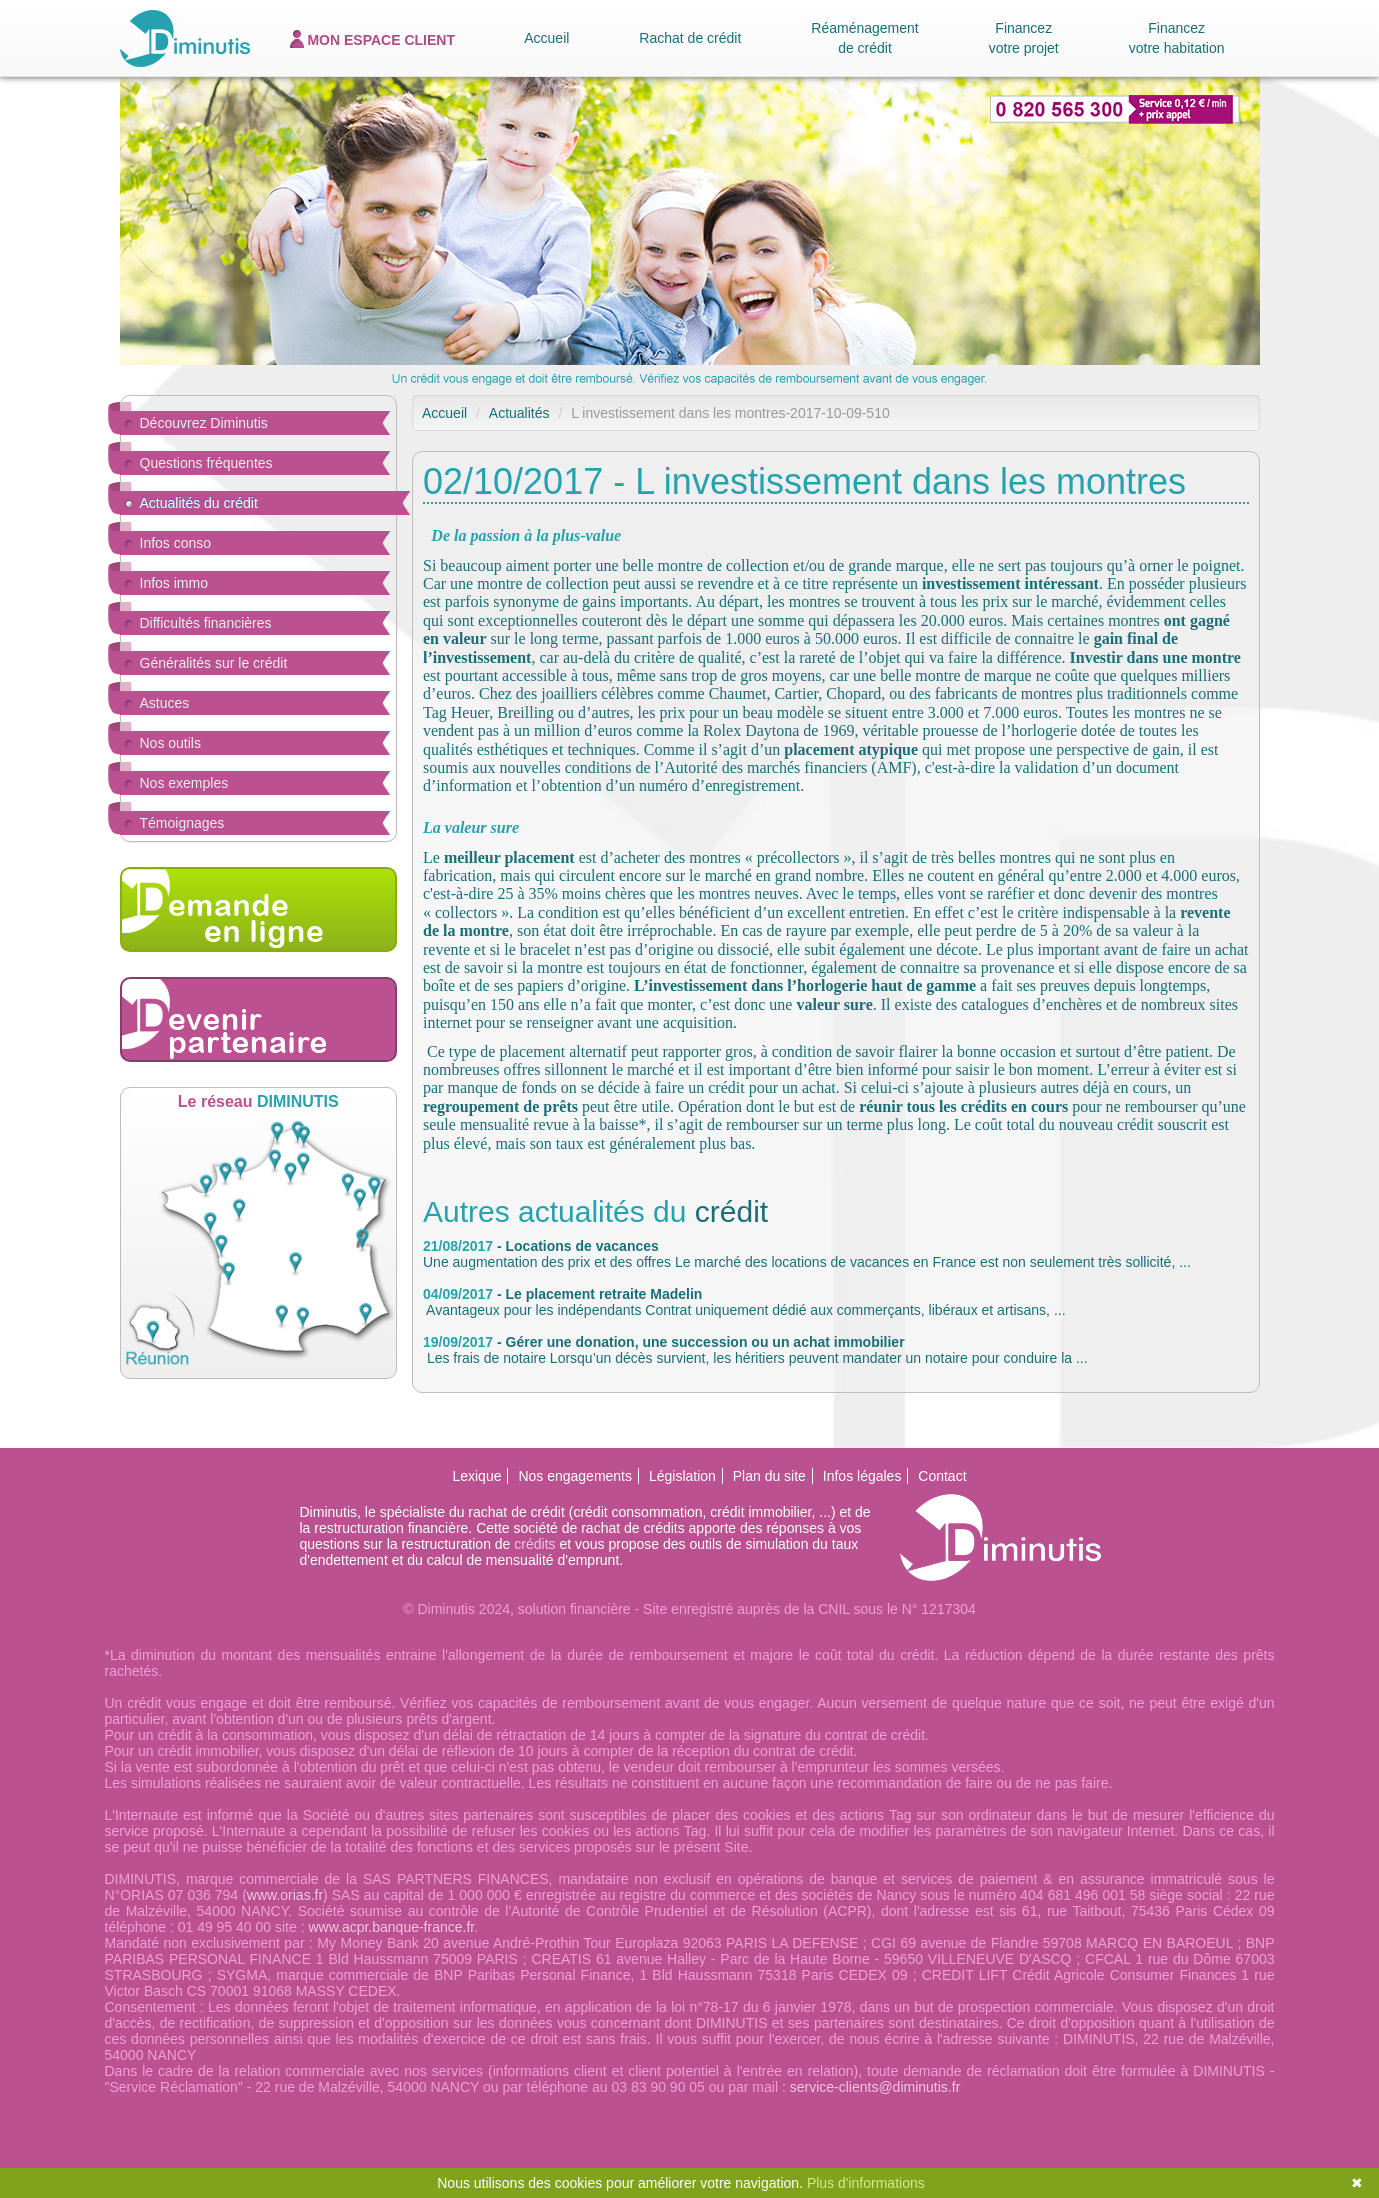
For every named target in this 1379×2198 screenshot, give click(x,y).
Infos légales (862, 1476)
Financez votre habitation (1177, 38)
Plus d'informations (866, 2183)
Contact (942, 1476)
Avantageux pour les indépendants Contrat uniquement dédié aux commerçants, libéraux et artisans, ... (744, 1302)
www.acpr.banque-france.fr (391, 1927)
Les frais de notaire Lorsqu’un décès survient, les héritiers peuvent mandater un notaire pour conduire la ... (755, 1350)
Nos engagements (575, 1476)
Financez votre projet (1024, 38)
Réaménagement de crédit (864, 38)
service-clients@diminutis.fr (875, 2087)
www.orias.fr (285, 1895)
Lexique (476, 1476)
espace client (372, 39)
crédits (534, 1544)
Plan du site (769, 1476)
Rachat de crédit (690, 38)
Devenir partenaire (259, 1019)
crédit (731, 1211)
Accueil (546, 38)
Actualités (519, 413)
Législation (682, 1476)
